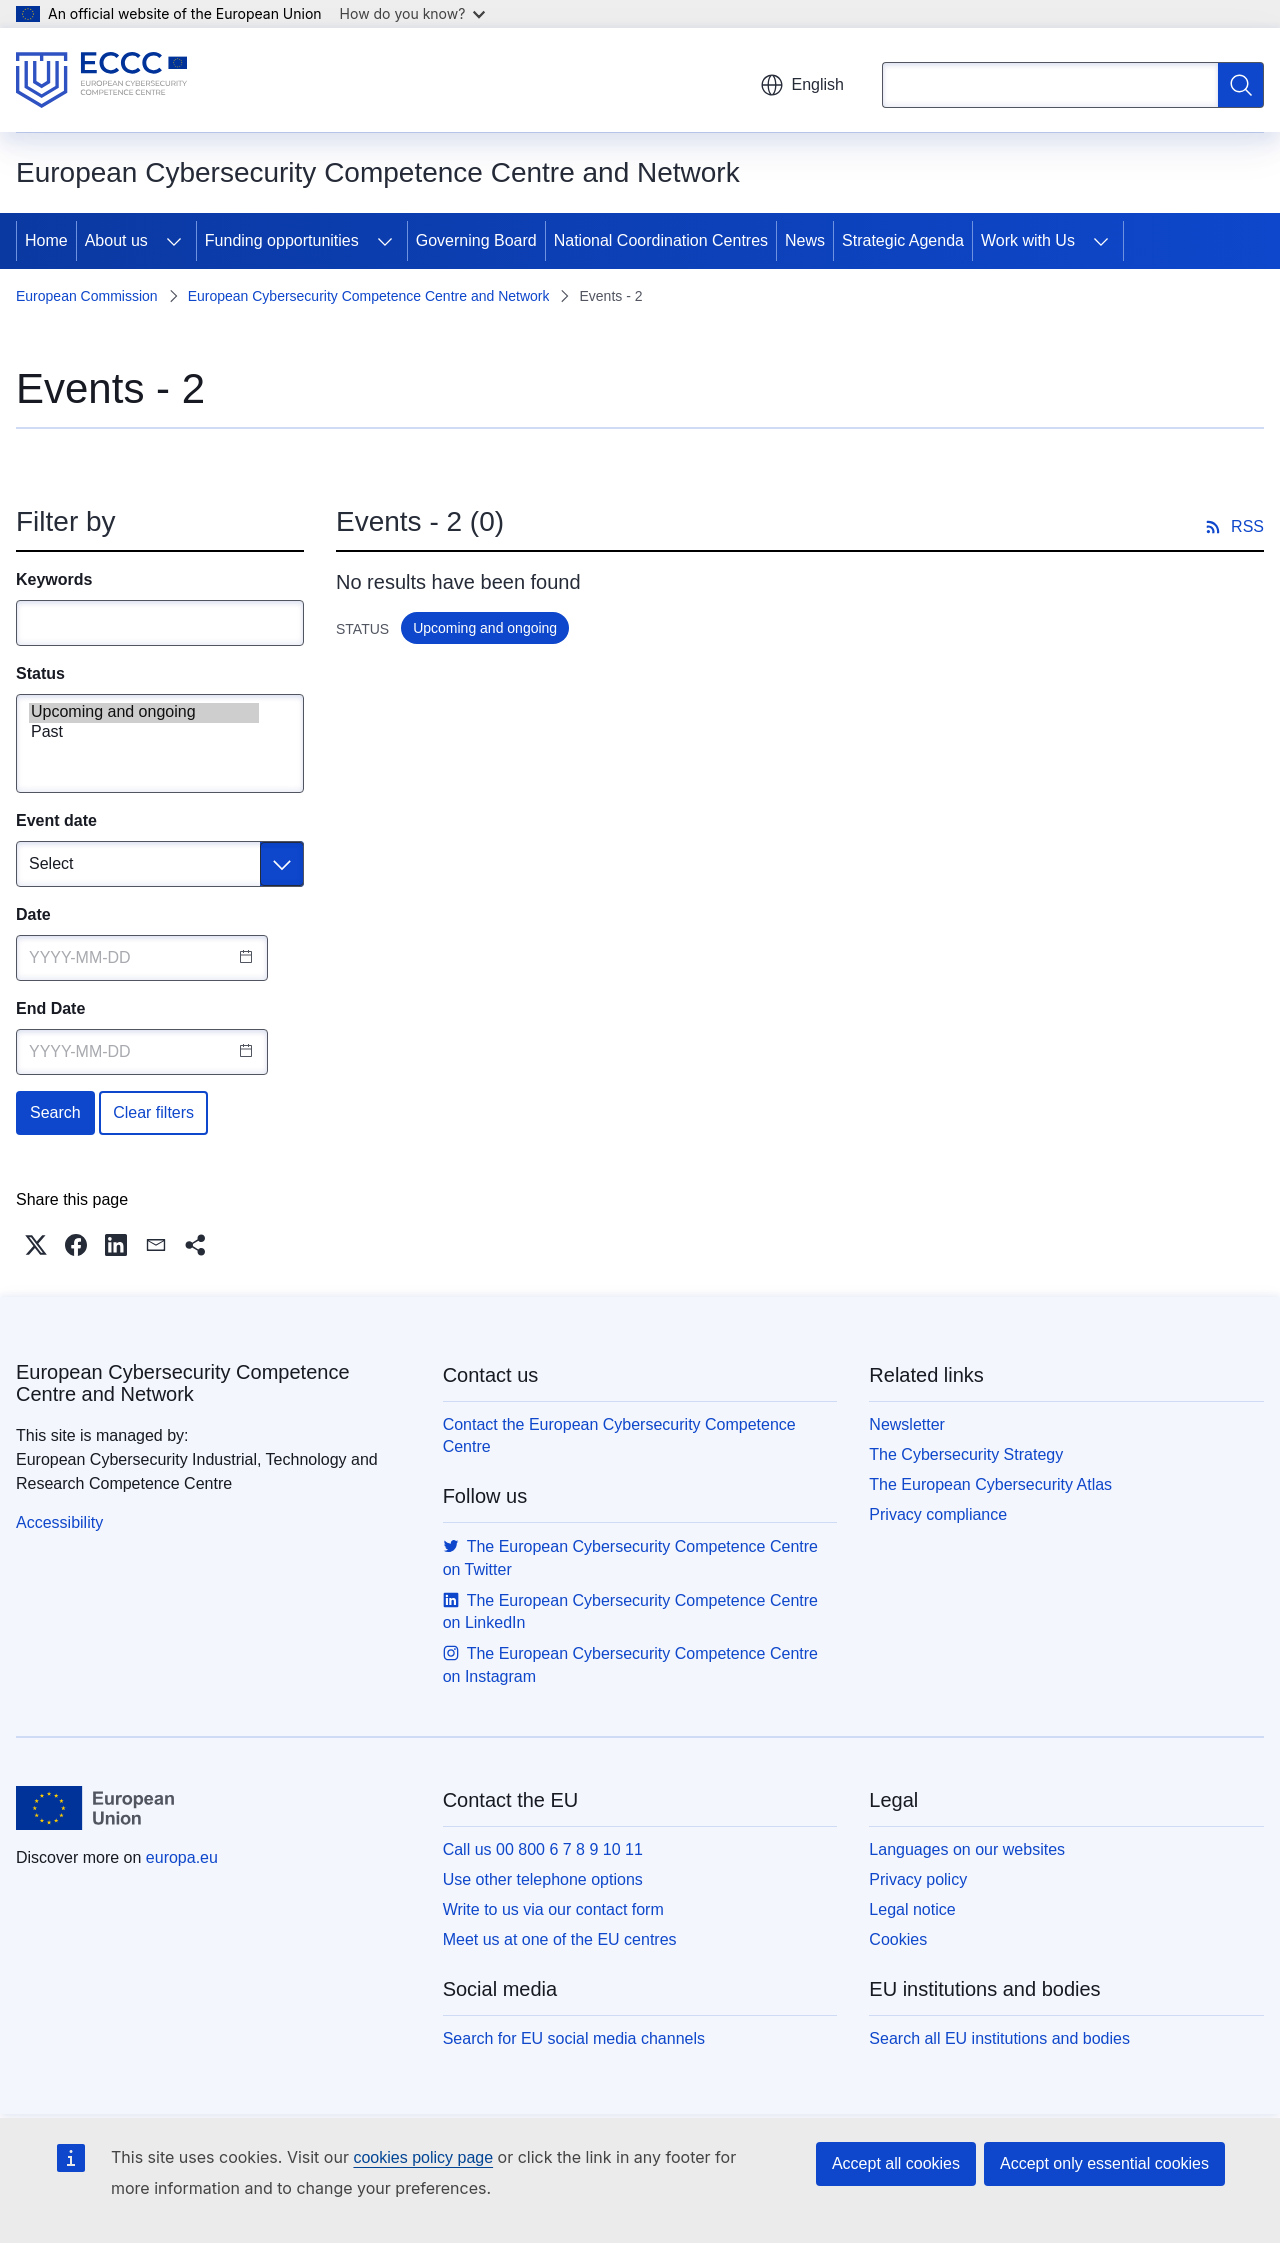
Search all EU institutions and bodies (999, 2038)
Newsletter (907, 1424)
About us (116, 240)
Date (33, 914)
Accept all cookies (896, 2163)
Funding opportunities (282, 240)
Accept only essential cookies (1104, 2163)
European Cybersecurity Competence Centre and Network (369, 296)
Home (46, 240)
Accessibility (59, 1522)
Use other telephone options (543, 1879)
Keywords (54, 579)
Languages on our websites (967, 1849)
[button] (36, 1245)
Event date (56, 820)
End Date (50, 1008)
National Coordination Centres (661, 240)
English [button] (802, 85)
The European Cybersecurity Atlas (990, 1484)
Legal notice (912, 1909)
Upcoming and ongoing (144, 713)
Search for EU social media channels (574, 2038)
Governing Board (476, 240)
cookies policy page (423, 2157)
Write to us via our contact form (553, 1909)
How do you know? (413, 13)
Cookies (898, 1939)
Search (55, 1112)
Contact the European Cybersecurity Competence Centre (619, 1435)
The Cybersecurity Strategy (966, 1454)
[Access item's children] (174, 241)
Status (40, 673)
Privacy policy (918, 1879)
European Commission (87, 296)
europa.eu (182, 1857)
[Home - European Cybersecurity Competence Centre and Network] (101, 80)
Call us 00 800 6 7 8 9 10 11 (543, 1849)
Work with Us (1028, 240)
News (805, 240)
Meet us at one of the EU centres (560, 1939)
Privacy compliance (938, 1514)
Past (144, 733)
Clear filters (153, 1112)
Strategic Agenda (903, 240)
